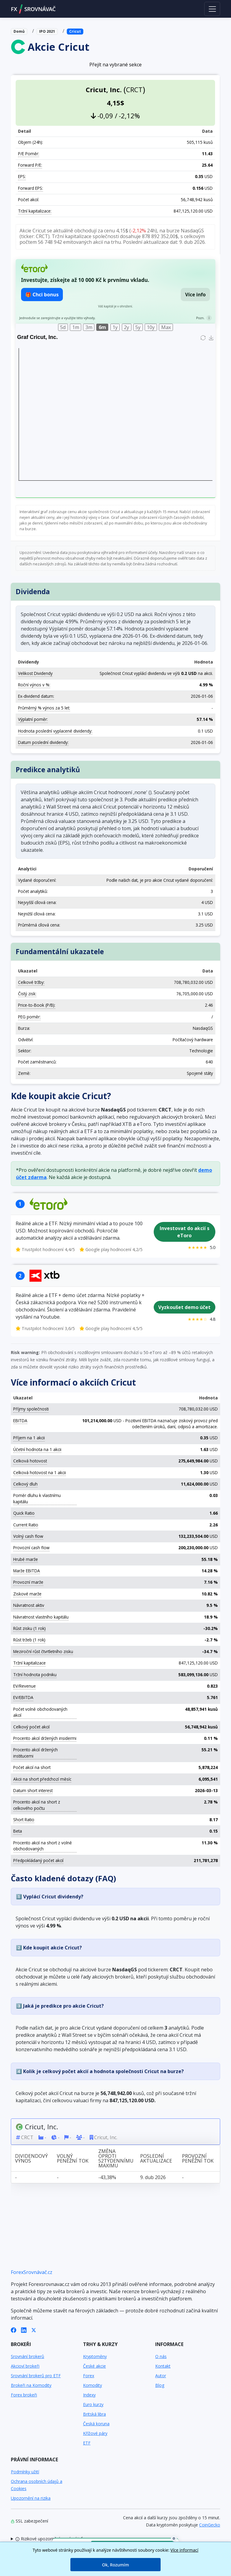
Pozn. (200, 318)
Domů (19, 31)
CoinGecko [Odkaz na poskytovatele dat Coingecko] (209, 2525)
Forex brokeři (24, 2395)
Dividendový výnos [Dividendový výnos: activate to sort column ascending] (31, 2158)
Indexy (89, 2395)
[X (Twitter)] (33, 2329)
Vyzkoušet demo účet (184, 1307)
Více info (195, 294)
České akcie (94, 2366)
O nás (161, 2356)
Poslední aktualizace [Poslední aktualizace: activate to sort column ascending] (156, 2158)
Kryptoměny (95, 2356)
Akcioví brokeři (25, 2366)
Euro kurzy (93, 2404)
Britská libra (94, 2414)
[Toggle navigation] (212, 9)
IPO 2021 (47, 31)
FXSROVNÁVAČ (33, 9)
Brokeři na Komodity (31, 2385)
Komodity (92, 2385)
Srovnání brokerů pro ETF (36, 2375)
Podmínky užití (25, 2472)
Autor (160, 2375)
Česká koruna (96, 2423)
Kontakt (163, 2366)
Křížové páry (95, 2433)
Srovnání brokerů (27, 2356)
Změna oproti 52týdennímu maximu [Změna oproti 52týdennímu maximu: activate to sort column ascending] (116, 2158)
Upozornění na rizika (31, 2498)
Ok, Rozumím (115, 2565)
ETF (87, 2443)
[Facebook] (13, 2329)
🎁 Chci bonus (42, 294)
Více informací (185, 2550)
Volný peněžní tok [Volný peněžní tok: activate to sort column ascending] (72, 2158)
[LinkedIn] (23, 2329)
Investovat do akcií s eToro (184, 1232)
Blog (159, 2385)
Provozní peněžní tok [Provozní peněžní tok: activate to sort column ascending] (198, 2158)
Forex (88, 2375)
